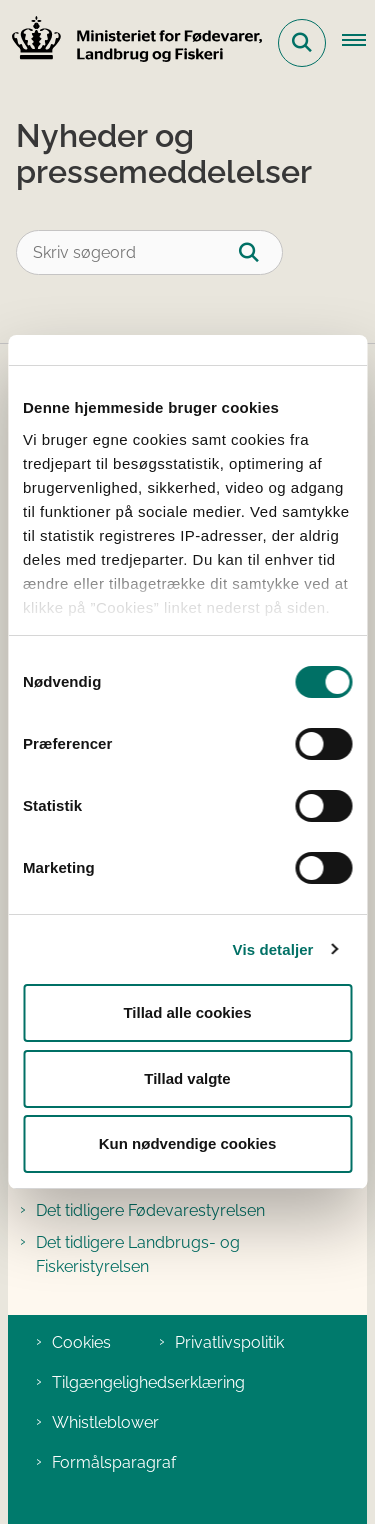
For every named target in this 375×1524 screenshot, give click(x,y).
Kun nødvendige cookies (188, 1143)
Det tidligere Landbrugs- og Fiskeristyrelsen (138, 1254)
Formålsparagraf (114, 1462)
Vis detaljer (273, 949)
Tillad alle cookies (187, 1012)
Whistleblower (105, 1422)
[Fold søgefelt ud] (302, 43)
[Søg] (260, 252)
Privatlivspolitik (229, 1342)
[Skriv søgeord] (149, 252)
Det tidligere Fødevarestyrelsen (150, 1210)
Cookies (81, 1342)
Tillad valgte (187, 1078)
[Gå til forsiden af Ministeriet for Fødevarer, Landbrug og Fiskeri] (131, 42)
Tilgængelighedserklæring (148, 1382)
